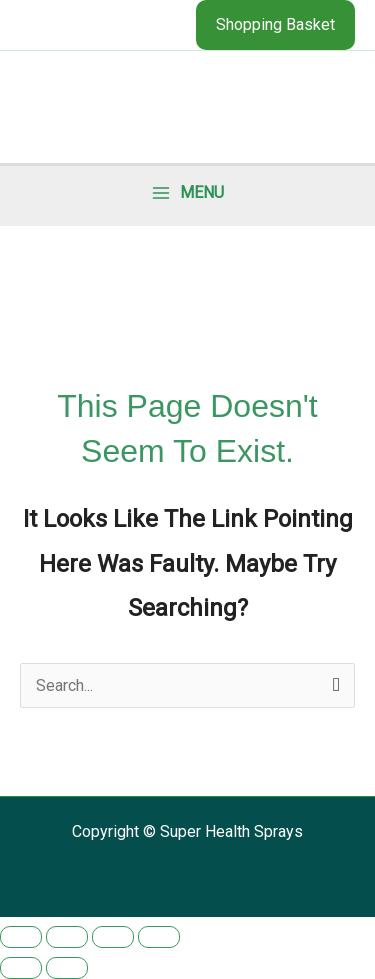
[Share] (113, 937)
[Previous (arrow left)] (21, 968)
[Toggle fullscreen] (67, 937)
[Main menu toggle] (188, 193)
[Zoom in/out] (21, 937)
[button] (275, 25)
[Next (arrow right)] (67, 968)
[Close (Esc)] (159, 937)
